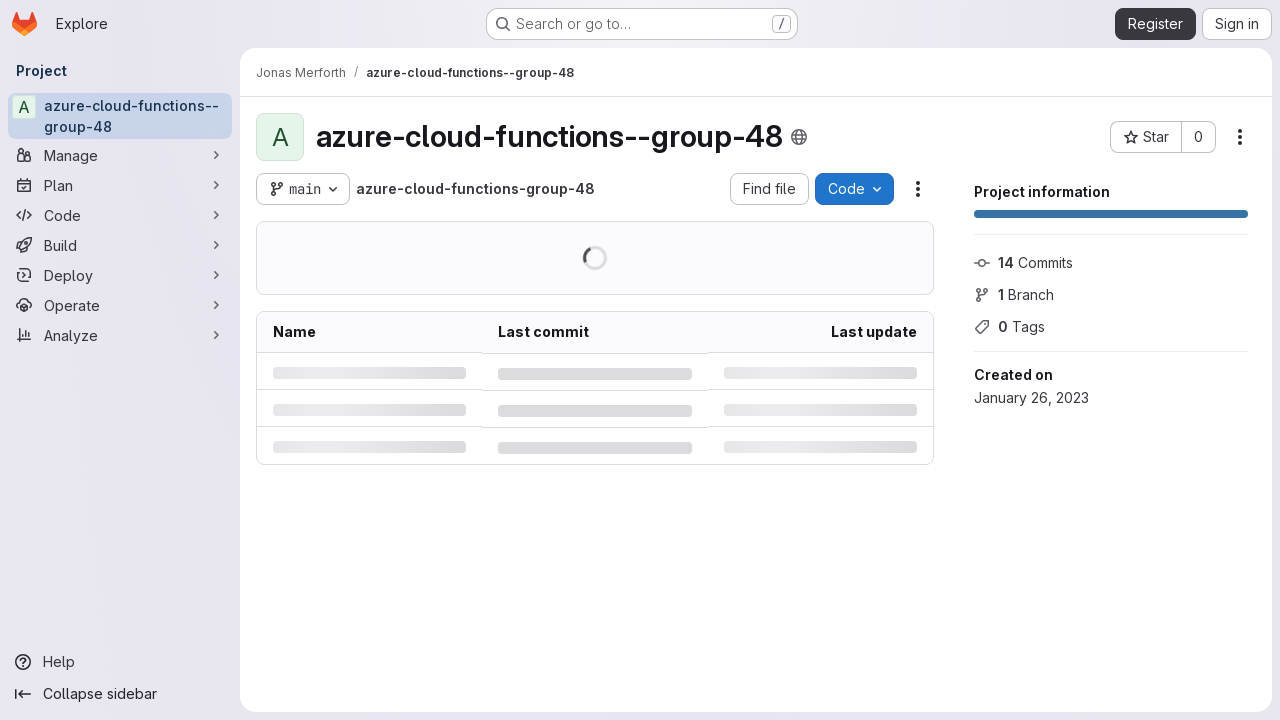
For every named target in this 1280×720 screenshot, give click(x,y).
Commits (1023, 262)
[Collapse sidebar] (120, 694)
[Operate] (120, 305)
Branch (1014, 294)
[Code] (120, 215)
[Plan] (120, 185)
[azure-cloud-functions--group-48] (120, 116)
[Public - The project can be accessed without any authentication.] (799, 137)
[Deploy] (120, 275)
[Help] (120, 662)
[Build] (120, 245)
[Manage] (120, 155)
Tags (1009, 326)
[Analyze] (120, 335)
